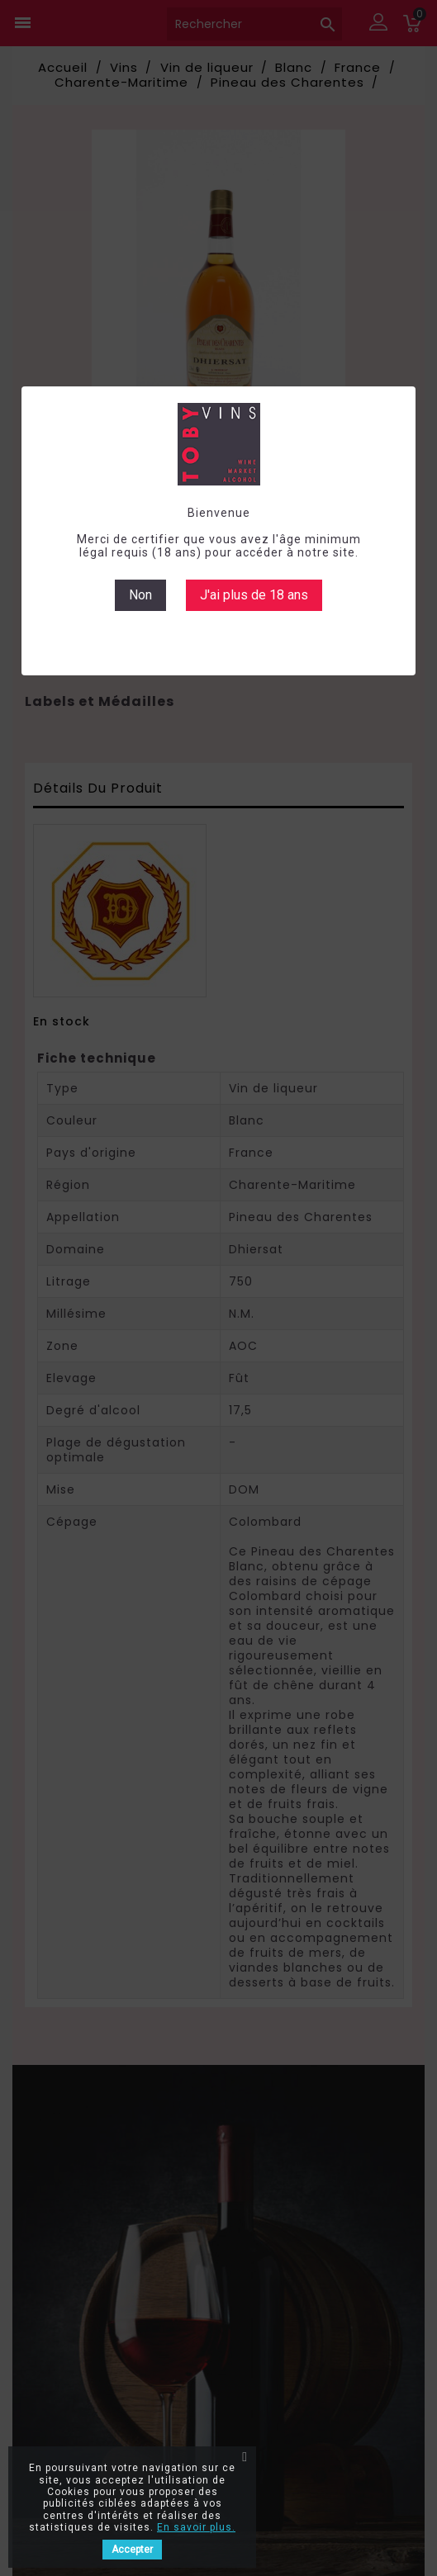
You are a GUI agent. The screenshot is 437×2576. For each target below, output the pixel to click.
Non (140, 595)
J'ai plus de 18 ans (254, 595)
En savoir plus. (196, 2527)
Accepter (132, 2549)
